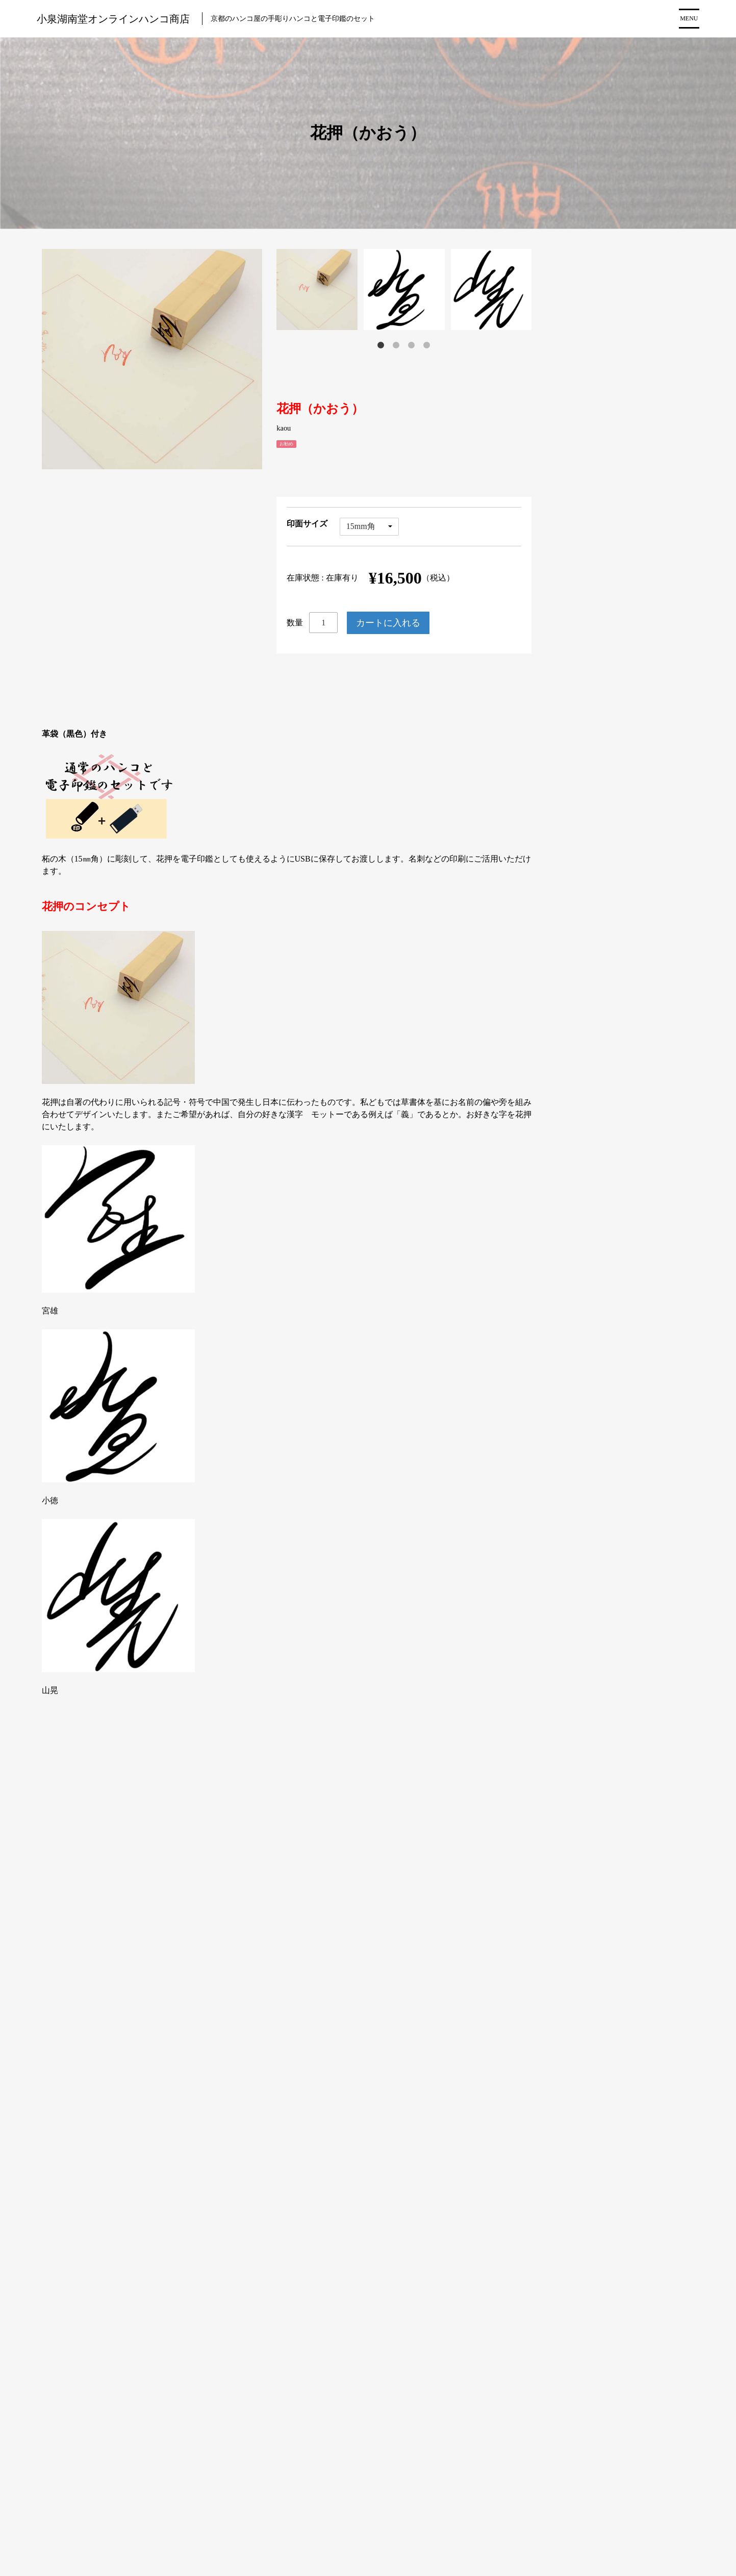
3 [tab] (412, 345)
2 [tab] (396, 345)
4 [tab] (427, 345)
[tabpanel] (320, 289)
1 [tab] (381, 345)
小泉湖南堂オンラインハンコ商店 (113, 19)
